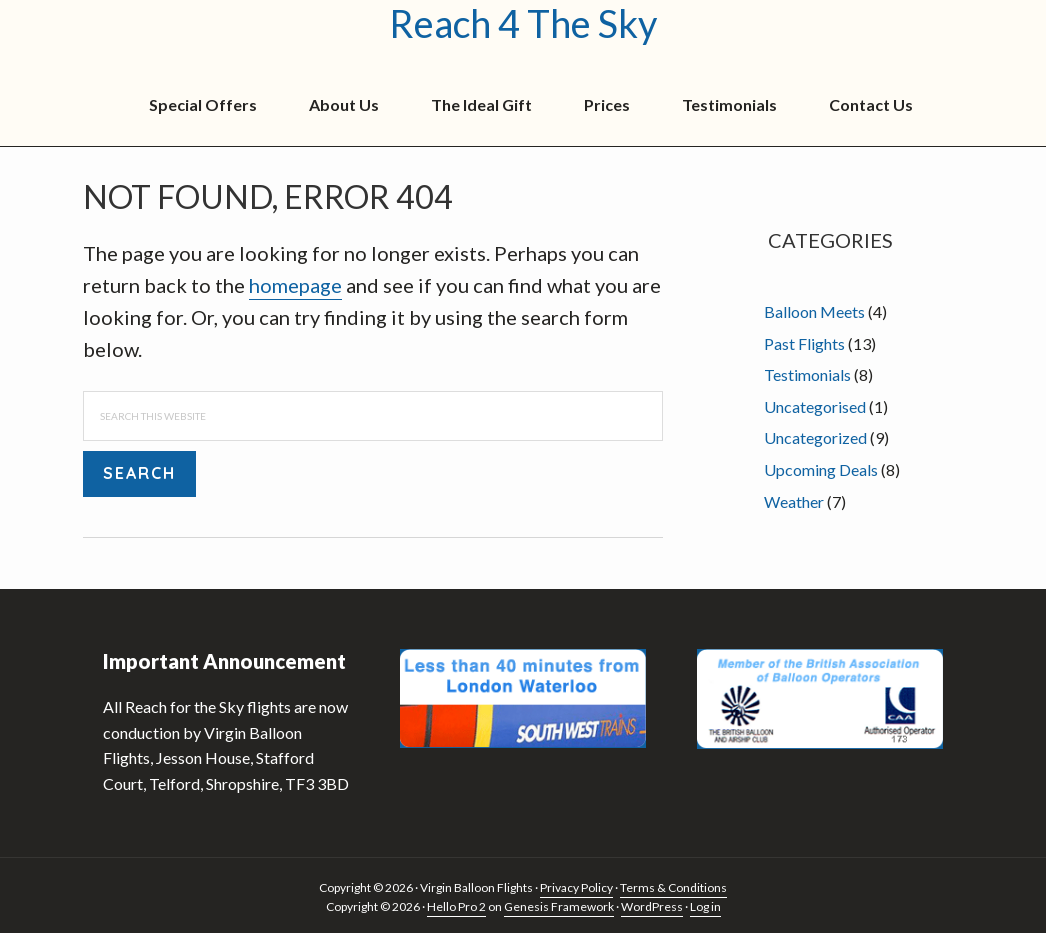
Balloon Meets (814, 311)
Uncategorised (815, 406)
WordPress (652, 906)
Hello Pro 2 (456, 906)
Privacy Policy (576, 887)
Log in (705, 906)
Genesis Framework (559, 906)
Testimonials (807, 374)
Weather (794, 501)
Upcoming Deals (821, 469)
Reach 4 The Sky (523, 24)
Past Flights (804, 343)
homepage (295, 285)
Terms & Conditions (673, 887)
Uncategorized (815, 437)
